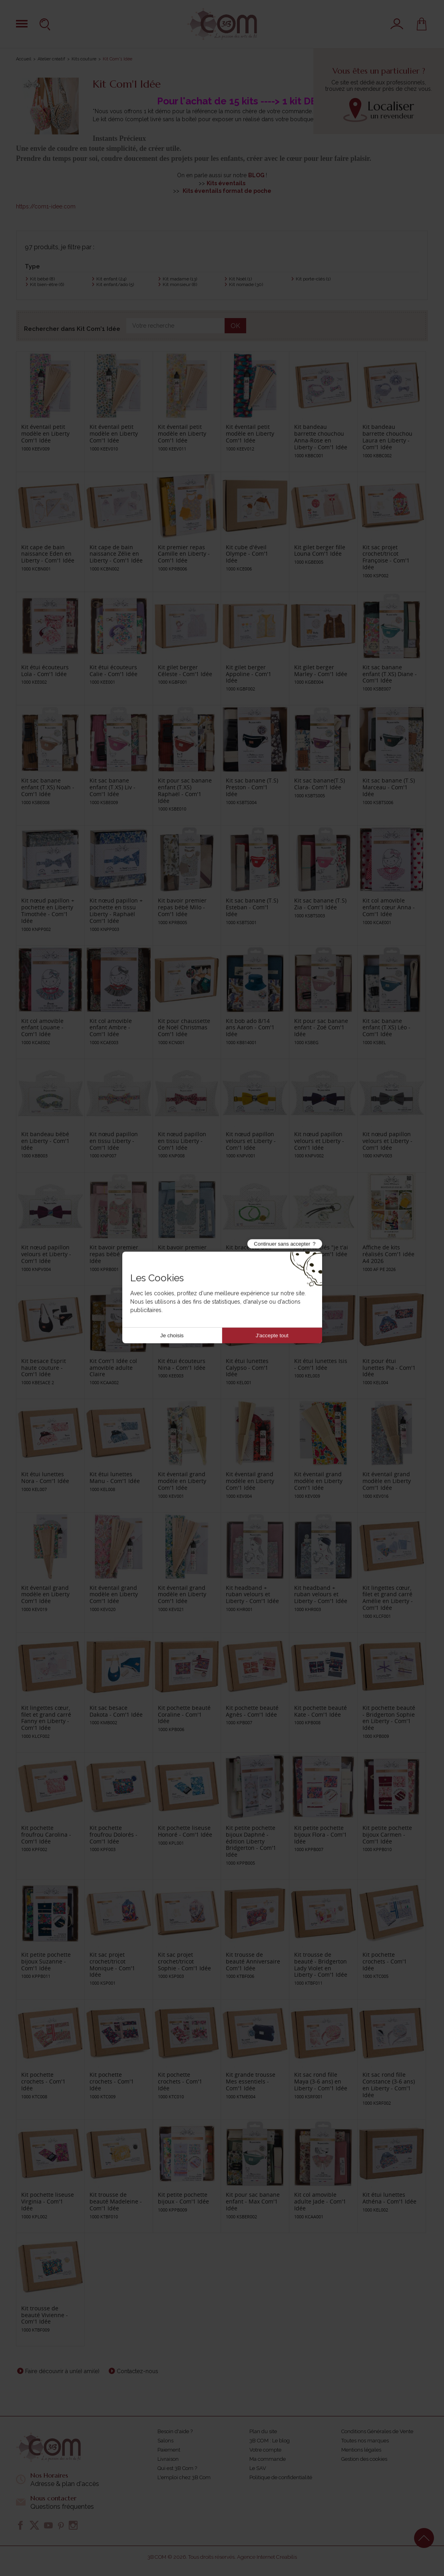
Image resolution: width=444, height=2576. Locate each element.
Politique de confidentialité (280, 2477)
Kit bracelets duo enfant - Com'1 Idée (252, 1250)
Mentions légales (361, 2449)
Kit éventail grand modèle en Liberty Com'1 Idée (182, 1480)
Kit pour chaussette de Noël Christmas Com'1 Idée (184, 1027)
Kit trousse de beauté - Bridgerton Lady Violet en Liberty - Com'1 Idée (320, 1964)
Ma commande (267, 2459)
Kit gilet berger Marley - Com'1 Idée (320, 670)
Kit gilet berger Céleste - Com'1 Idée (185, 670)
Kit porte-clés (313, 279)
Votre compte (265, 2449)
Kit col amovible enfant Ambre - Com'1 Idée (111, 1027)
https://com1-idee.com (46, 206)
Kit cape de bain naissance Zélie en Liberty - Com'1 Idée (116, 553)
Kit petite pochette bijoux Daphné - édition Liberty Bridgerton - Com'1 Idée (251, 1841)
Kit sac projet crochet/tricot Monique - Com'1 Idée (112, 1964)
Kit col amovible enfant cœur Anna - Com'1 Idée (388, 907)
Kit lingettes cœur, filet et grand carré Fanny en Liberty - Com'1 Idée (46, 1717)
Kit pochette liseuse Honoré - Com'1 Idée (185, 1831)
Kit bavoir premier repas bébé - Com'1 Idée (115, 1254)
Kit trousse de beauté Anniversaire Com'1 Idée (253, 1961)
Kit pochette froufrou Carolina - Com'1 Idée (46, 1834)
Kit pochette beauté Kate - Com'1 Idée (320, 1711)
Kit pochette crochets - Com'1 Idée (384, 1961)
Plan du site (263, 2431)
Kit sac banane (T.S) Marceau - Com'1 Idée (388, 787)
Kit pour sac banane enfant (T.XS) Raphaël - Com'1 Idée (185, 790)
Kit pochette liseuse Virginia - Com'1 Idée (47, 2201)
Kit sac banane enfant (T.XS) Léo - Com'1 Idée (386, 1027)
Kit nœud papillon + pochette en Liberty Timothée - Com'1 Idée (47, 910)
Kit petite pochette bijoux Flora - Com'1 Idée (320, 1834)
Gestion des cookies (364, 2459)
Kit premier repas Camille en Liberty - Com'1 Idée (184, 553)
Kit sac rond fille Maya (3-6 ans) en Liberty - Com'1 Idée (320, 2081)
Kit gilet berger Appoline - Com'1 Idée (248, 674)
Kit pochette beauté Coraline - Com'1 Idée (184, 1714)
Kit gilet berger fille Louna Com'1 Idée (319, 550)
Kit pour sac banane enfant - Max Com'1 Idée (253, 2201)
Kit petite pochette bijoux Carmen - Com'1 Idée (387, 1834)
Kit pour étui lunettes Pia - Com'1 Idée (389, 1367)
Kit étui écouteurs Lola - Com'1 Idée (45, 670)
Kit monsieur (180, 284)
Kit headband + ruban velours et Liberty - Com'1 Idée (252, 1594)
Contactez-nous (137, 2371)
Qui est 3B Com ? (177, 2468)
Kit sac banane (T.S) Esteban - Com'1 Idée (252, 907)
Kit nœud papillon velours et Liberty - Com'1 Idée (251, 1140)
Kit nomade (246, 284)
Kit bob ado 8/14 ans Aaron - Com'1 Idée (250, 1027)
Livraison (168, 2459)
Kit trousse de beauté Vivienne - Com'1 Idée (44, 2315)
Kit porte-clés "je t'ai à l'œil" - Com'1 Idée (321, 1250)
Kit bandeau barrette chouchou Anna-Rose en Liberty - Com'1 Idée (320, 436)
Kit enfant (111, 279)
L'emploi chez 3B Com (184, 2477)
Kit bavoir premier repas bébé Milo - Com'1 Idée (182, 907)
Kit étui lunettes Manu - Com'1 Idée (115, 1477)
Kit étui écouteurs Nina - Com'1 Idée (181, 1364)
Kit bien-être (47, 284)
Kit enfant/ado (115, 284)
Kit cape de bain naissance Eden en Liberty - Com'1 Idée (47, 553)
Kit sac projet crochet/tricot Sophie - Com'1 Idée (184, 1961)
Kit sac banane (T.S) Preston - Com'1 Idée (252, 787)
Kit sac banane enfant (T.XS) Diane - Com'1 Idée (389, 674)
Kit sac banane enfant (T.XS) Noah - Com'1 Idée (47, 787)
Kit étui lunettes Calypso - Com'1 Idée (247, 1367)
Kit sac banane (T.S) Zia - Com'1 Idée (320, 904)
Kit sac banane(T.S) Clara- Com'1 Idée (319, 784)
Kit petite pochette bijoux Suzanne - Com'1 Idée (46, 1961)
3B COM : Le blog (269, 2440)
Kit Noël (240, 279)
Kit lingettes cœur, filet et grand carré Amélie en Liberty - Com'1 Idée (387, 1597)
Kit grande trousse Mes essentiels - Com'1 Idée (250, 2081)
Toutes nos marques (365, 2440)
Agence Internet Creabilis (267, 2557)
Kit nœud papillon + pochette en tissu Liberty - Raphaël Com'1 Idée (116, 910)
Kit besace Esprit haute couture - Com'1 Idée (43, 1367)
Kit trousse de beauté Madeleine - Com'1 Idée (116, 2201)
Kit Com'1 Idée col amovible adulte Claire (113, 1367)
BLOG (256, 175)
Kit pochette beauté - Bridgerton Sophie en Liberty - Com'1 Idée (388, 1717)
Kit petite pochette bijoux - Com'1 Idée (183, 2198)
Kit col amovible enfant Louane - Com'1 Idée (42, 1027)
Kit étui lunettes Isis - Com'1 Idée (320, 1364)
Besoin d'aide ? (175, 2431)
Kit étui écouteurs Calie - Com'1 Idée (113, 670)
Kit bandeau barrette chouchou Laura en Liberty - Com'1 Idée (387, 436)
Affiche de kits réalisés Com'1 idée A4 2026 (388, 1254)
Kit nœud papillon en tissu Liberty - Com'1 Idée (114, 1140)
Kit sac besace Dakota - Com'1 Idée (116, 1711)
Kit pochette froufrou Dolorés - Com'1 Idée (113, 1834)
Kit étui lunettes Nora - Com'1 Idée (45, 1477)
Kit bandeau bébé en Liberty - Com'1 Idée (45, 1140)
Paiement (168, 2449)
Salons (165, 2440)
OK (235, 326)
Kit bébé (42, 279)
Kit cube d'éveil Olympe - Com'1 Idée (247, 553)
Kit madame (180, 279)
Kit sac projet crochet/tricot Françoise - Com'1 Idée (386, 557)
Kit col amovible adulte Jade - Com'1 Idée (320, 2201)
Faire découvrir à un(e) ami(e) (62, 2371)
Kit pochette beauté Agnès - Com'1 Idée (252, 1711)
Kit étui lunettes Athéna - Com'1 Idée (389, 2198)
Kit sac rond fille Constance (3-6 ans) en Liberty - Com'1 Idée (388, 2084)
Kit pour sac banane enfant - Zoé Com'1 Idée (321, 1027)
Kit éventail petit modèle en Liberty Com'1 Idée (45, 433)
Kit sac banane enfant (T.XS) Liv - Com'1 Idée (112, 787)
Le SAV (257, 2468)
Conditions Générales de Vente (377, 2431)
